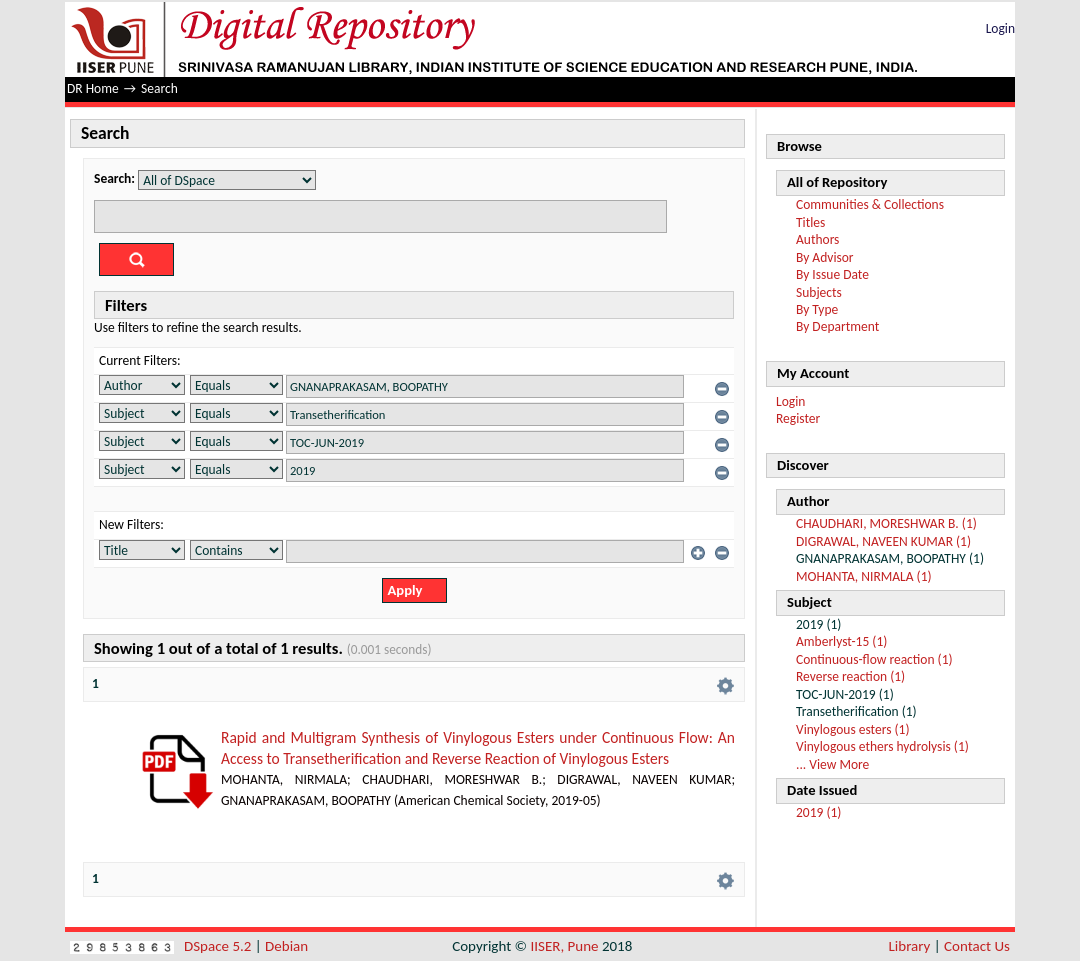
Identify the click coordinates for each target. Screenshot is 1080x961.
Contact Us (977, 946)
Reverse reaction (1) (850, 676)
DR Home (93, 88)
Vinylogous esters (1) (853, 729)
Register (798, 418)
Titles (810, 222)
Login (1000, 28)
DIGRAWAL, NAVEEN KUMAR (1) (883, 541)
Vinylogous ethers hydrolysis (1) (882, 746)
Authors (817, 239)
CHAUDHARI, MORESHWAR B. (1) (886, 523)
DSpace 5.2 (219, 946)
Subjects (819, 292)
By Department (837, 326)
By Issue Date (832, 274)
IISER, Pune (564, 946)
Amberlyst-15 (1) (841, 641)
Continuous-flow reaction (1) (874, 659)
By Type (817, 309)
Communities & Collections (870, 204)
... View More (832, 764)
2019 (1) (818, 812)
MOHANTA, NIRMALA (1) (864, 576)
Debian (286, 946)
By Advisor (825, 257)
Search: (114, 178)
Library (910, 946)
